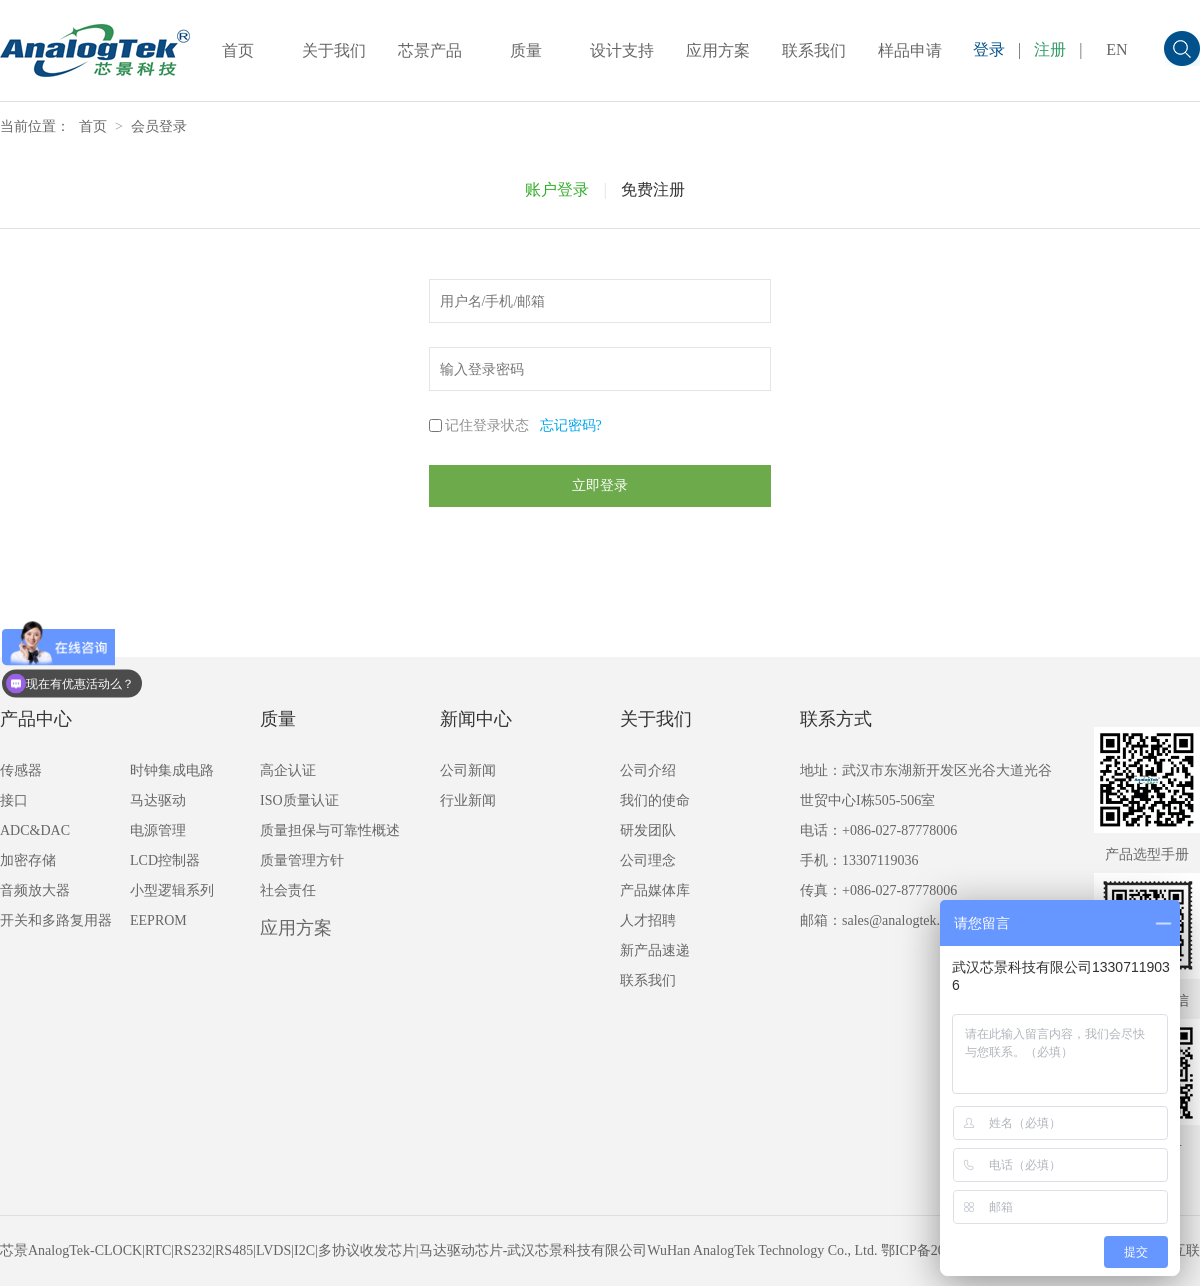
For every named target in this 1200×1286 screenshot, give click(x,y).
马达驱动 (158, 800)
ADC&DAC (35, 830)
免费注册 (653, 189)
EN (1116, 49)
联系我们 (814, 50)
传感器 (21, 770)
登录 (989, 49)
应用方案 (718, 50)
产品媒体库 (655, 890)
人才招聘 (648, 920)
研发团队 (648, 830)
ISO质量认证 (299, 800)
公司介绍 (648, 770)
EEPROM (158, 920)
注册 (1050, 49)
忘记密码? (571, 425)
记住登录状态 (487, 425)
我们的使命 (655, 800)
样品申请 (910, 50)
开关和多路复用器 (56, 920)
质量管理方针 (302, 860)
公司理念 (648, 860)
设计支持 (622, 50)
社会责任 (288, 890)
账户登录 (557, 189)
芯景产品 (430, 50)
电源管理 (158, 830)
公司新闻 (468, 770)
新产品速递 (655, 950)
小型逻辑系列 (172, 890)
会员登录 (159, 126)
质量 (526, 50)
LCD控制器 (165, 860)
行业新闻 (468, 800)
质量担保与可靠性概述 (330, 830)
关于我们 (334, 50)
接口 (14, 800)
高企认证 (288, 770)
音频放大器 (35, 890)
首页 (238, 50)
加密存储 (28, 860)
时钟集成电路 (172, 770)
